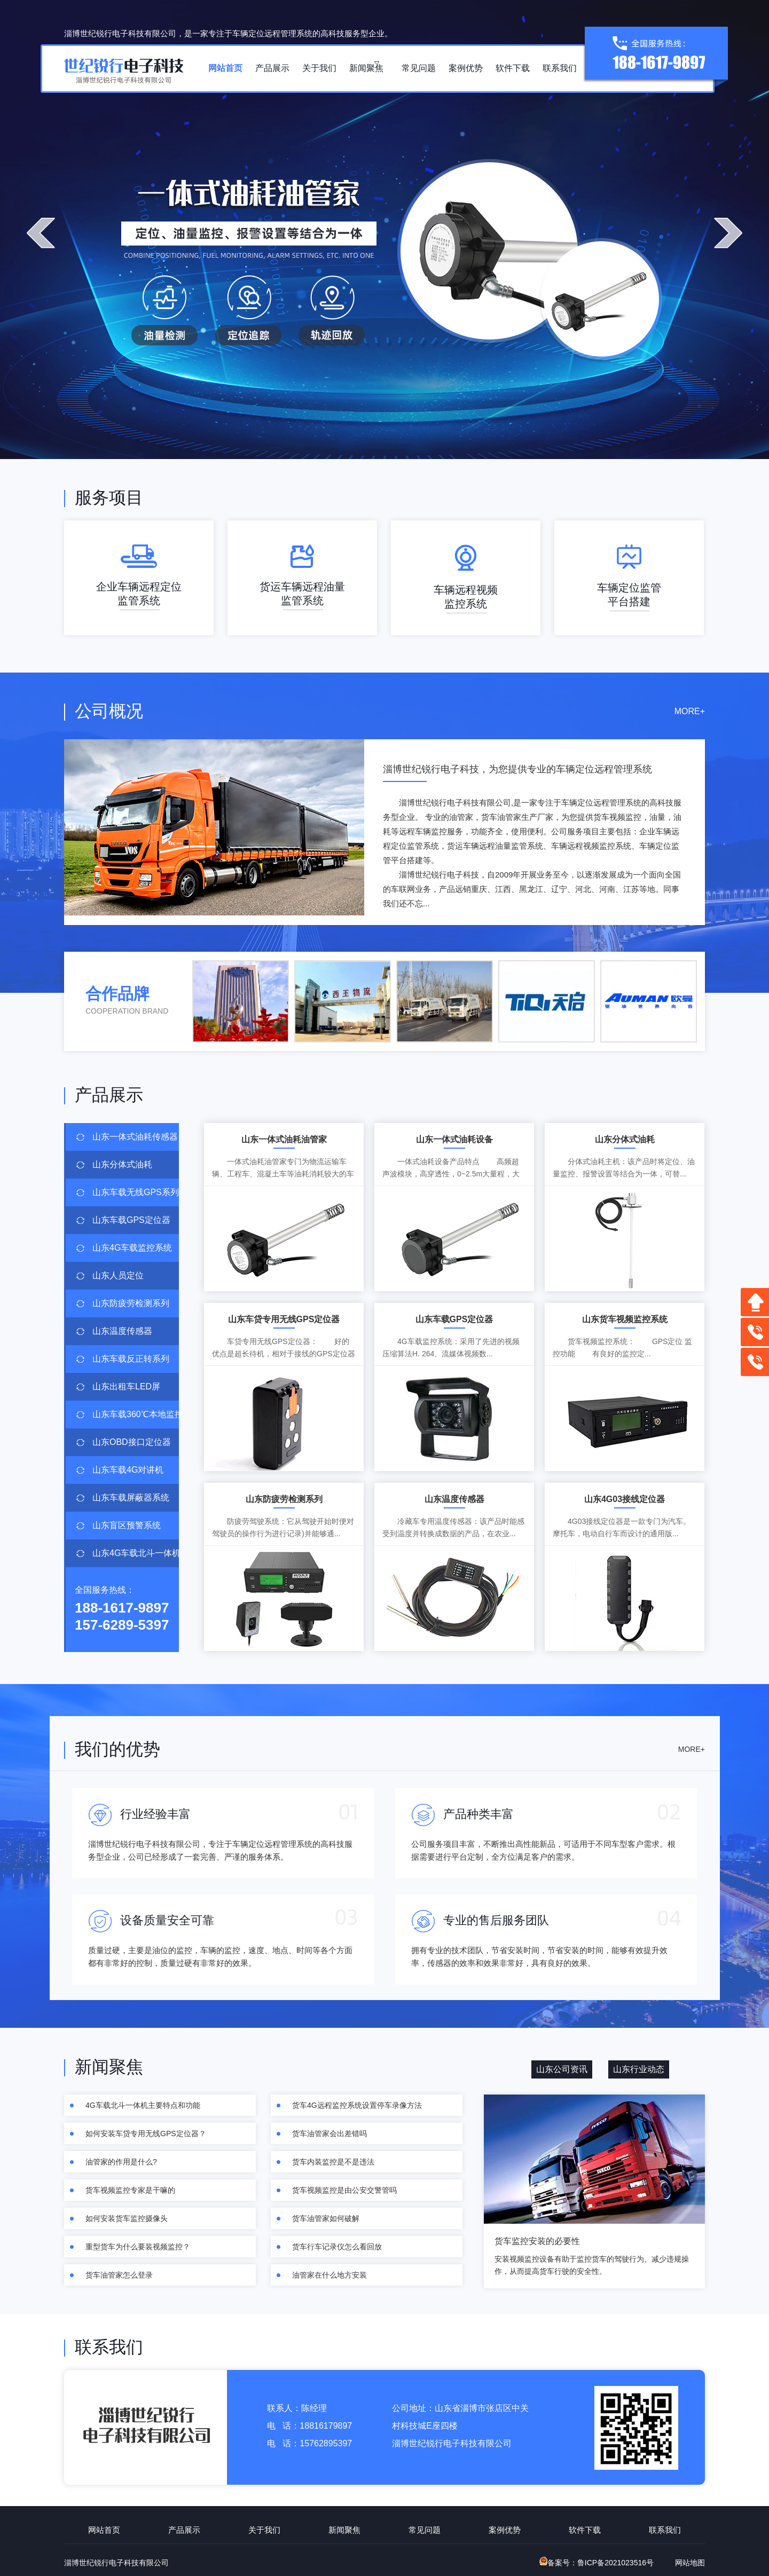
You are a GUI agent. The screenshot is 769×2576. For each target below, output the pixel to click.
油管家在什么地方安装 (329, 2275)
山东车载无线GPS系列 (135, 1192)
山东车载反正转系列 (130, 1358)
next (728, 232)
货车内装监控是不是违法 (333, 2162)
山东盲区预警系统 (126, 1525)
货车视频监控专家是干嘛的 (130, 2190)
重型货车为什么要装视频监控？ (137, 2246)
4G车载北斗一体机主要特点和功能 (142, 2105)
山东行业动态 (638, 2069)
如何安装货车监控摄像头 (126, 2218)
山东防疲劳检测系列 (130, 1303)
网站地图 (690, 2562)
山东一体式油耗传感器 (135, 1136)
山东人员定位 (118, 1275)
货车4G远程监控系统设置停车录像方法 (357, 2105)
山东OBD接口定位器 (131, 1442)
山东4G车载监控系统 (132, 1247)
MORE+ (689, 711)
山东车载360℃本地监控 (135, 1414)
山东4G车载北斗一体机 (135, 1553)
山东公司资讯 (561, 2069)
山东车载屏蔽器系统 (130, 1497)
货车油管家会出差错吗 (329, 2133)
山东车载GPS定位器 (131, 1219)
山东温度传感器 (122, 1331)
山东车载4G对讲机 (127, 1469)
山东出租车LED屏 (126, 1386)
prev (41, 232)
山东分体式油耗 (122, 1164)
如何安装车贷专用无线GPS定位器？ (145, 2133)
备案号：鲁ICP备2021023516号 (596, 2562)
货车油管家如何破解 (325, 2218)
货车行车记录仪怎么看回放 (337, 2246)
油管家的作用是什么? (121, 2162)
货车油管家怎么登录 (119, 2275)
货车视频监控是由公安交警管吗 (344, 2190)
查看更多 (666, 917)
